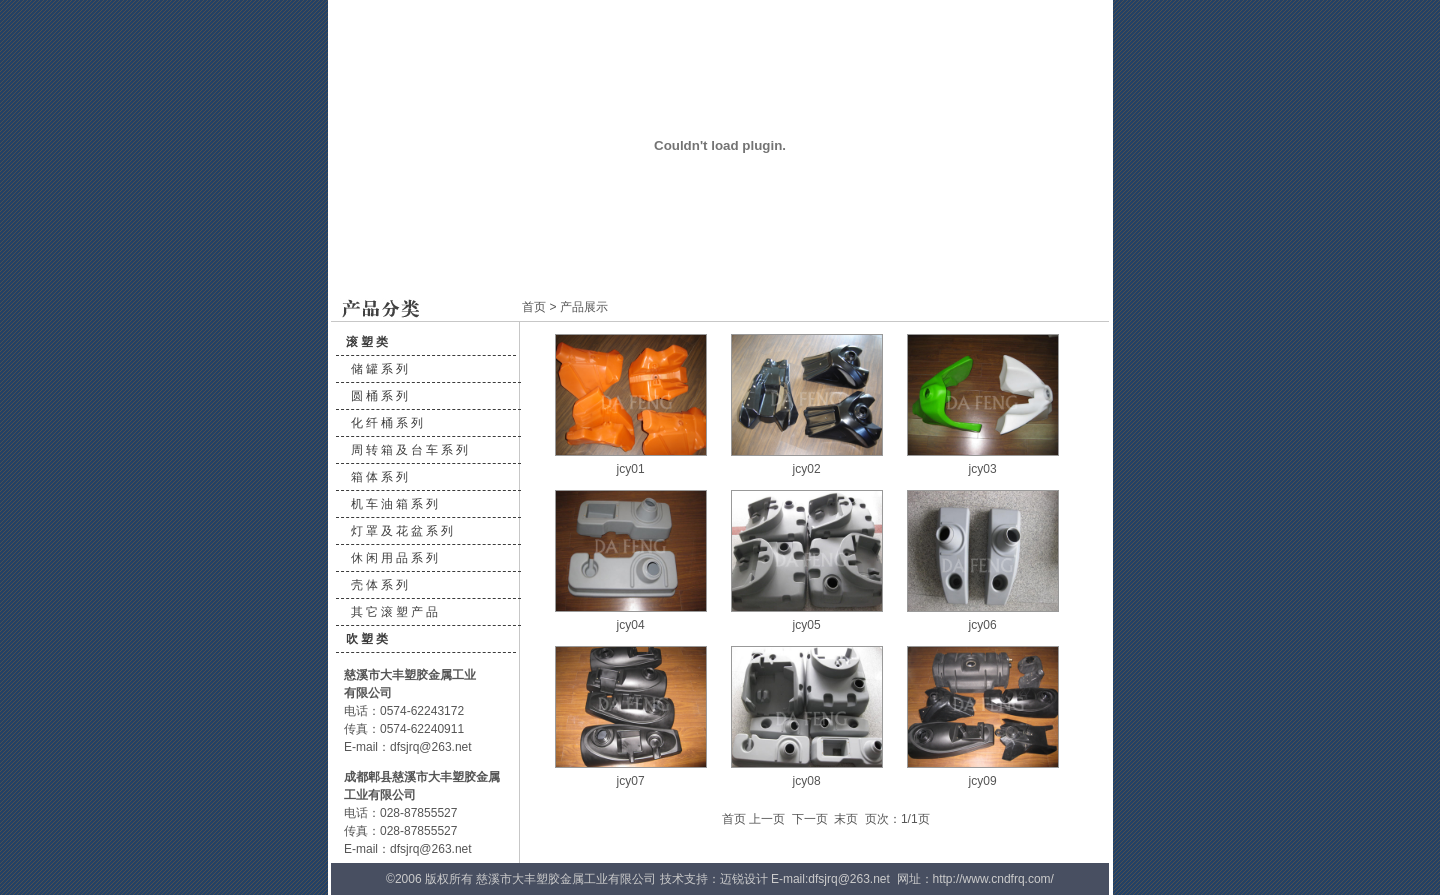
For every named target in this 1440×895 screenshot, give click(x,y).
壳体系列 (381, 585)
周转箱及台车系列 (411, 450)
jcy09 (983, 781)
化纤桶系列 (388, 423)
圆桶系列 (381, 396)
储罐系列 (381, 369)
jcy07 (631, 781)
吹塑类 (368, 639)
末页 (846, 819)
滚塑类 (368, 342)
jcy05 (807, 625)
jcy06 (983, 625)
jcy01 (631, 469)
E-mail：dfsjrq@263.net (408, 747)
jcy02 (807, 469)
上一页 (767, 819)
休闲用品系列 (396, 558)
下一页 (810, 819)
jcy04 (631, 625)
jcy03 (983, 469)
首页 (534, 307)
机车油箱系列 (396, 504)
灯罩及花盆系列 (403, 531)
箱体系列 (381, 477)
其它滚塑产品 (396, 612)
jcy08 (807, 781)
